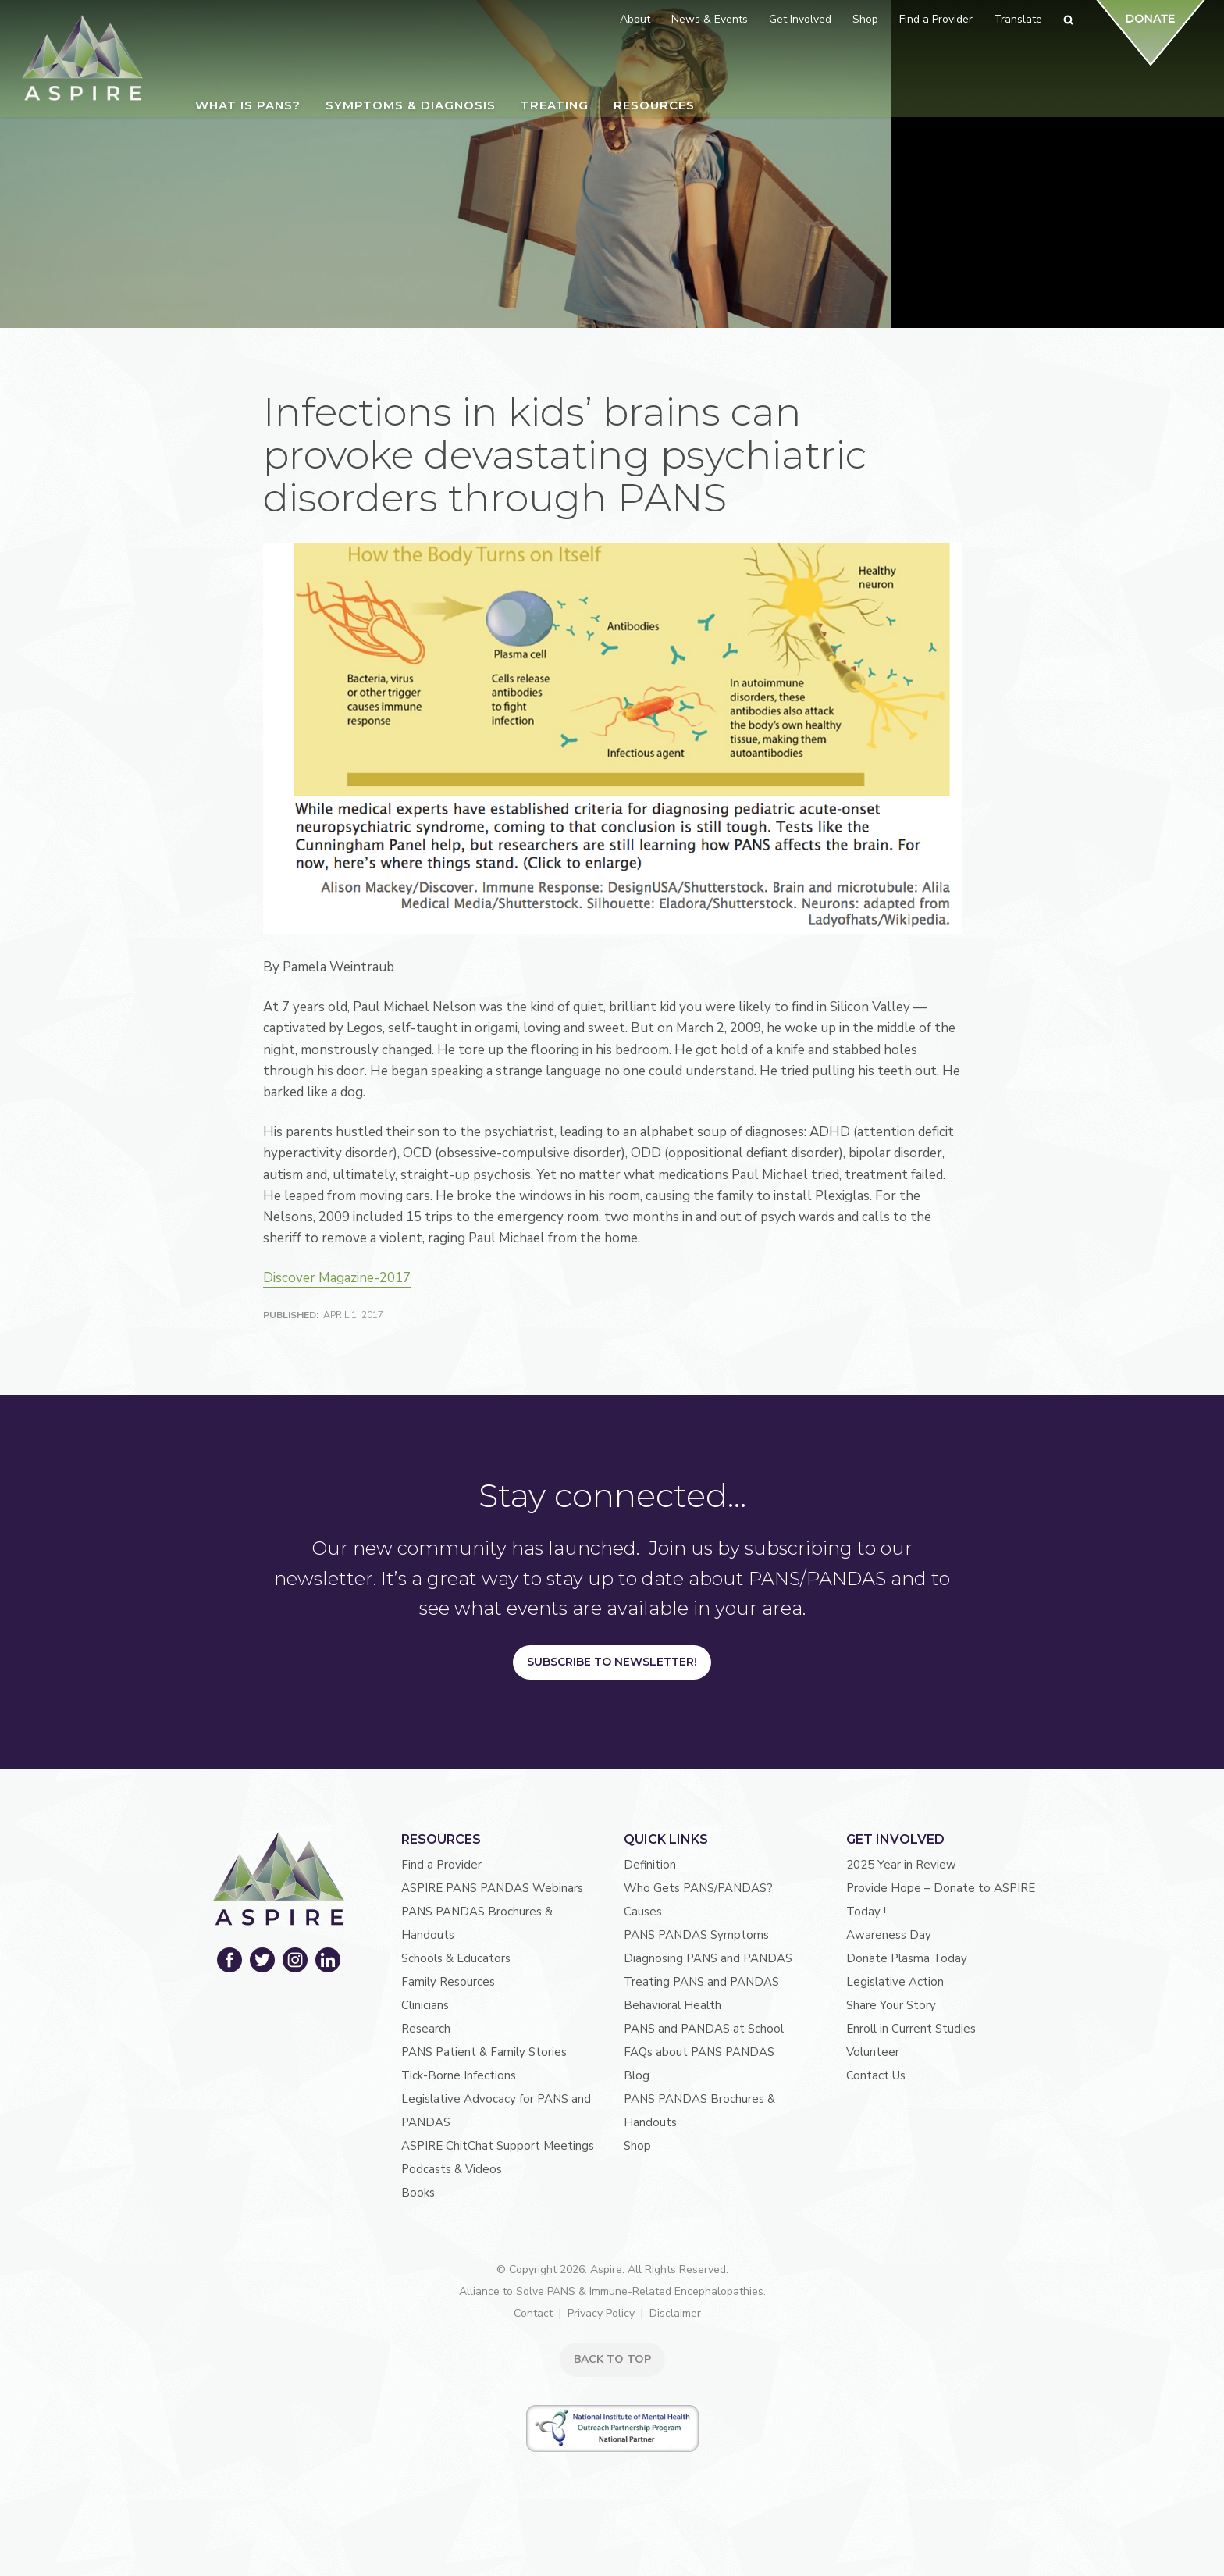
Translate (1018, 19)
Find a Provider (441, 1867)
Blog (636, 2078)
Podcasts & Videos (451, 2171)
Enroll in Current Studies (911, 2031)
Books (418, 2195)
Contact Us (876, 2078)
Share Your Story (891, 2007)
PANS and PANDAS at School (704, 2031)
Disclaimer (675, 2315)
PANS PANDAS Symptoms (696, 1937)
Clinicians (425, 2007)
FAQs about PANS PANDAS (699, 2054)
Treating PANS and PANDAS (701, 1984)
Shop (637, 2148)
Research (425, 2031)
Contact (533, 2315)
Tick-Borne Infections (458, 2078)
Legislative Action (895, 1984)
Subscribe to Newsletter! (612, 1664)
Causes (643, 1914)
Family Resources (448, 1984)
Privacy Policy (601, 2315)
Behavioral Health (672, 2007)
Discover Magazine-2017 (337, 1280)
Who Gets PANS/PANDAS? (698, 1890)
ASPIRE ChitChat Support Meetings (497, 2148)
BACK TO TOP (612, 2361)
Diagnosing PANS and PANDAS (708, 1961)
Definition (650, 1867)
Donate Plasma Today (906, 1961)
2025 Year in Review (901, 1867)
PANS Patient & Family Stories (484, 2054)
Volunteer (872, 2054)
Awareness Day (888, 1937)
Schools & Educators (456, 1961)
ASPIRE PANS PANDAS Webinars (492, 1890)
